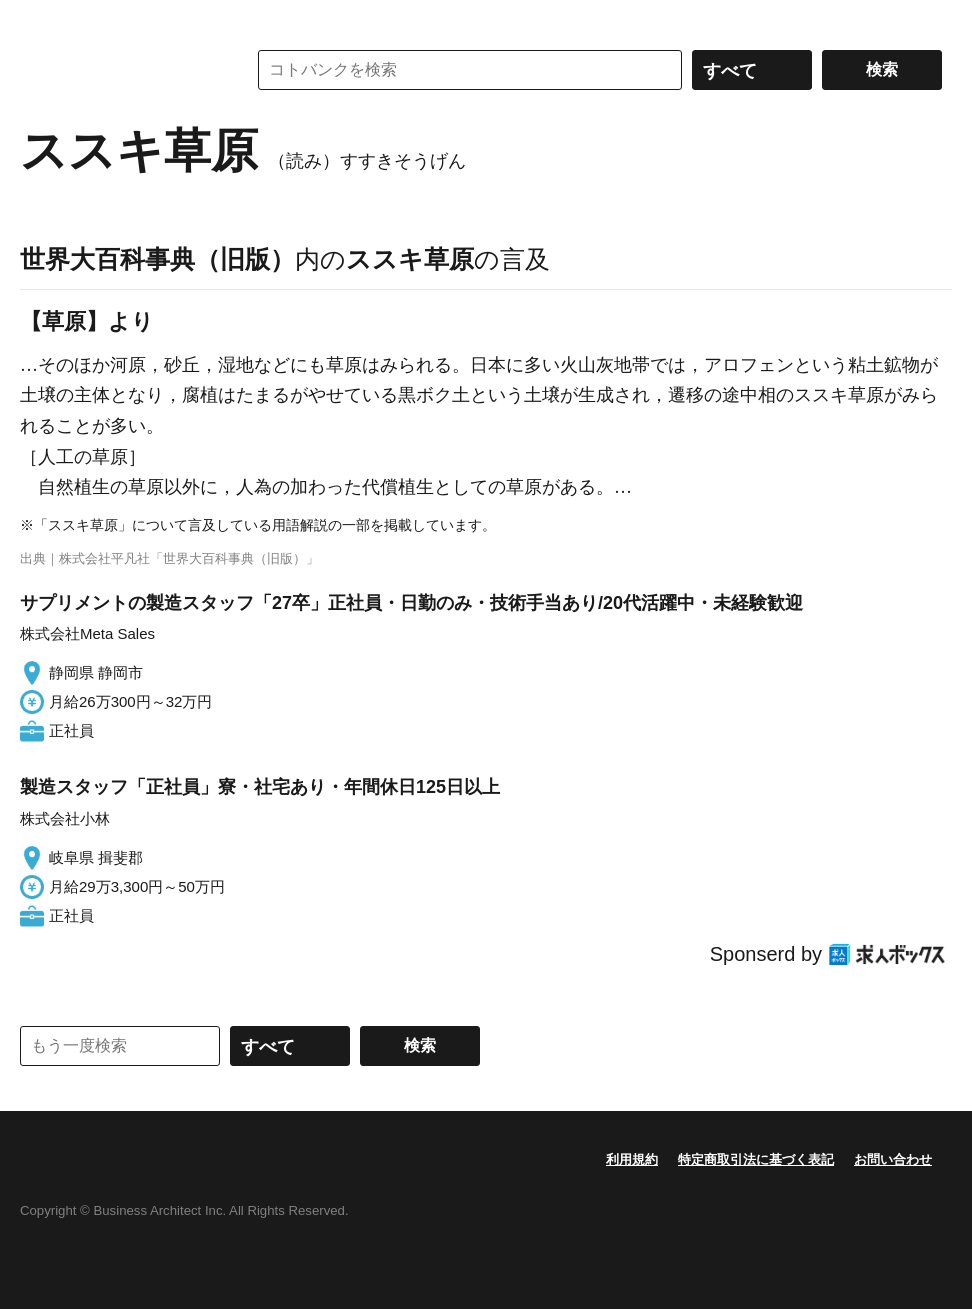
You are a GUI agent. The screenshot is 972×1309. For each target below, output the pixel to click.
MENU (40, 20)
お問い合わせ (893, 1159)
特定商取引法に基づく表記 (756, 1159)
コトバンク (119, 70)
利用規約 (632, 1159)
